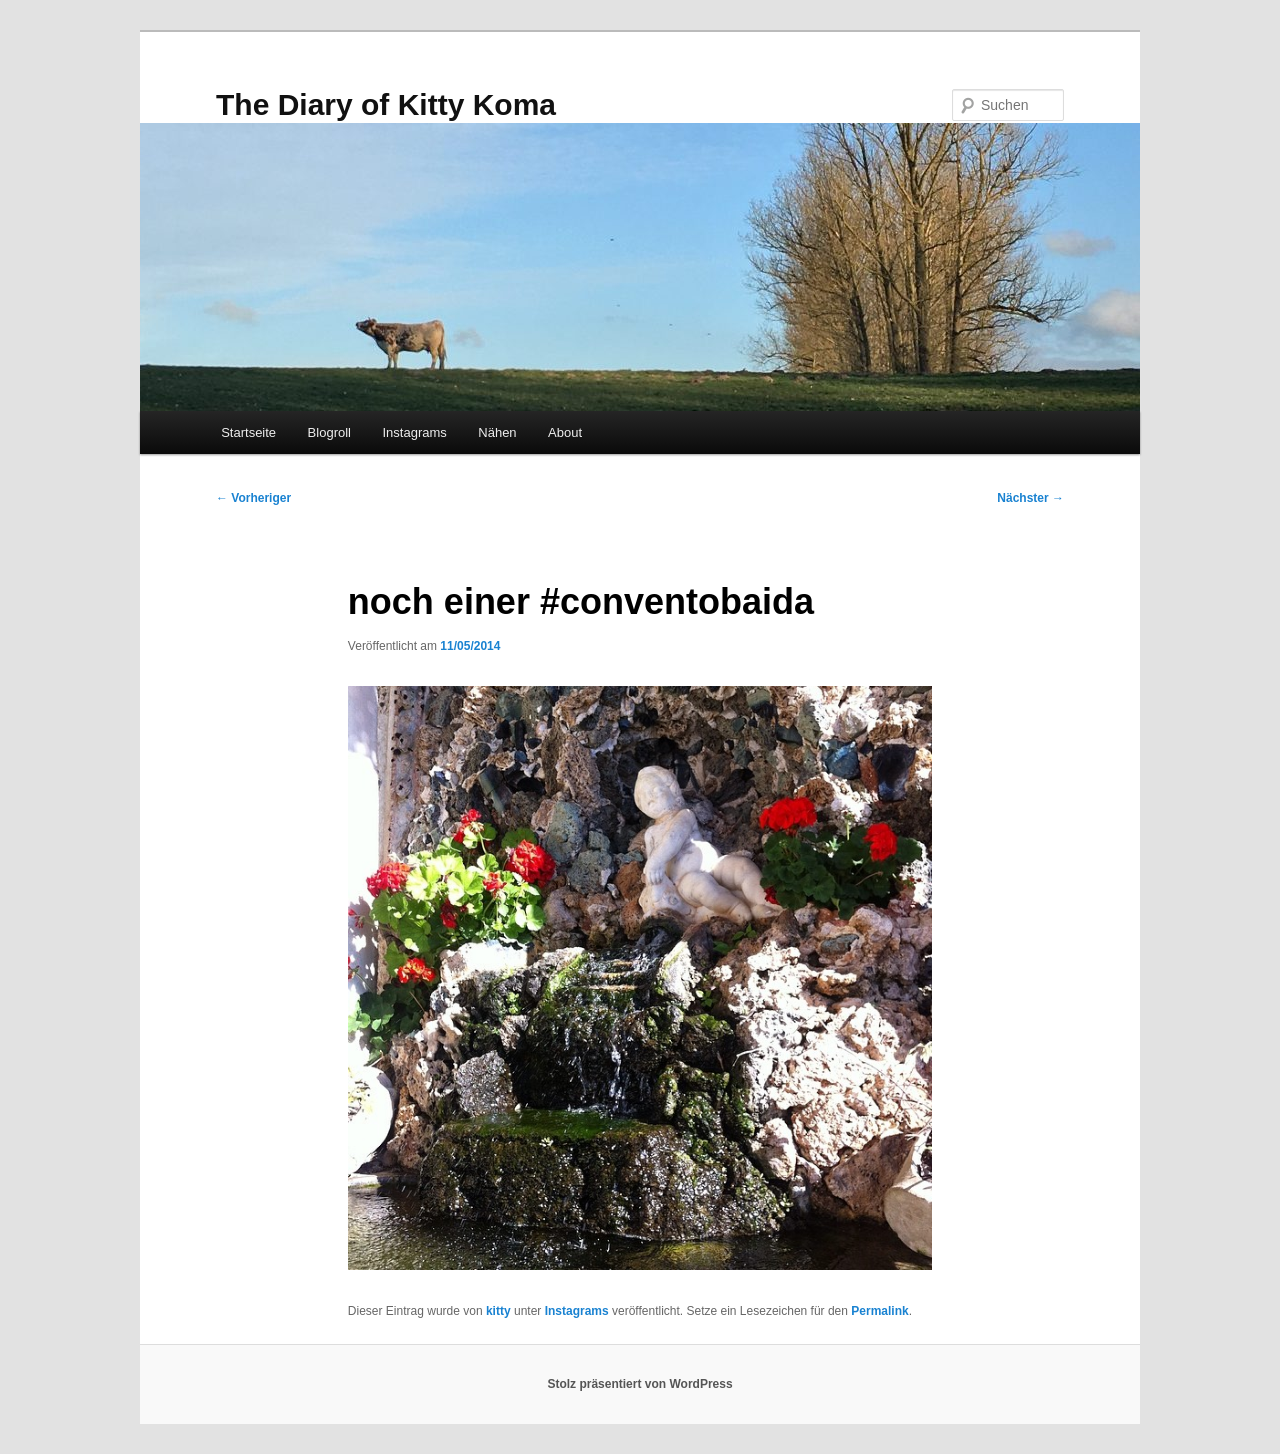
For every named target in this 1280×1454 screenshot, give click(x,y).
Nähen (497, 432)
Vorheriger (253, 498)
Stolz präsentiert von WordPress (639, 1384)
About (565, 432)
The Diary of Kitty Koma (386, 104)
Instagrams (414, 432)
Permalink (879, 1311)
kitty (498, 1311)
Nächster (1030, 498)
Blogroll (329, 432)
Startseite (248, 432)
